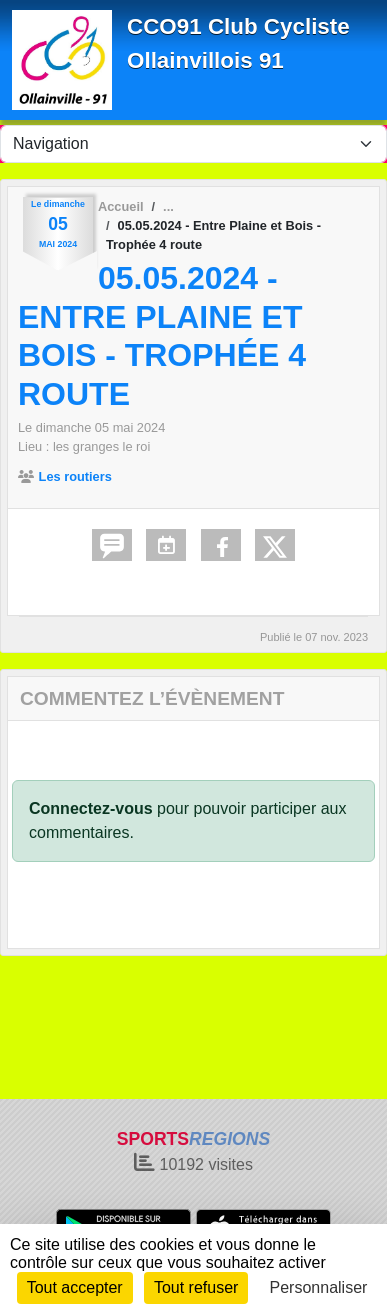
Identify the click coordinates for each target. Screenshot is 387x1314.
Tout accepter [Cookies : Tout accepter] (75, 1287)
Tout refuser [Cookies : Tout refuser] (196, 1287)
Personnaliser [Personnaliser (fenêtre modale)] (319, 1287)
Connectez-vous (91, 808)
